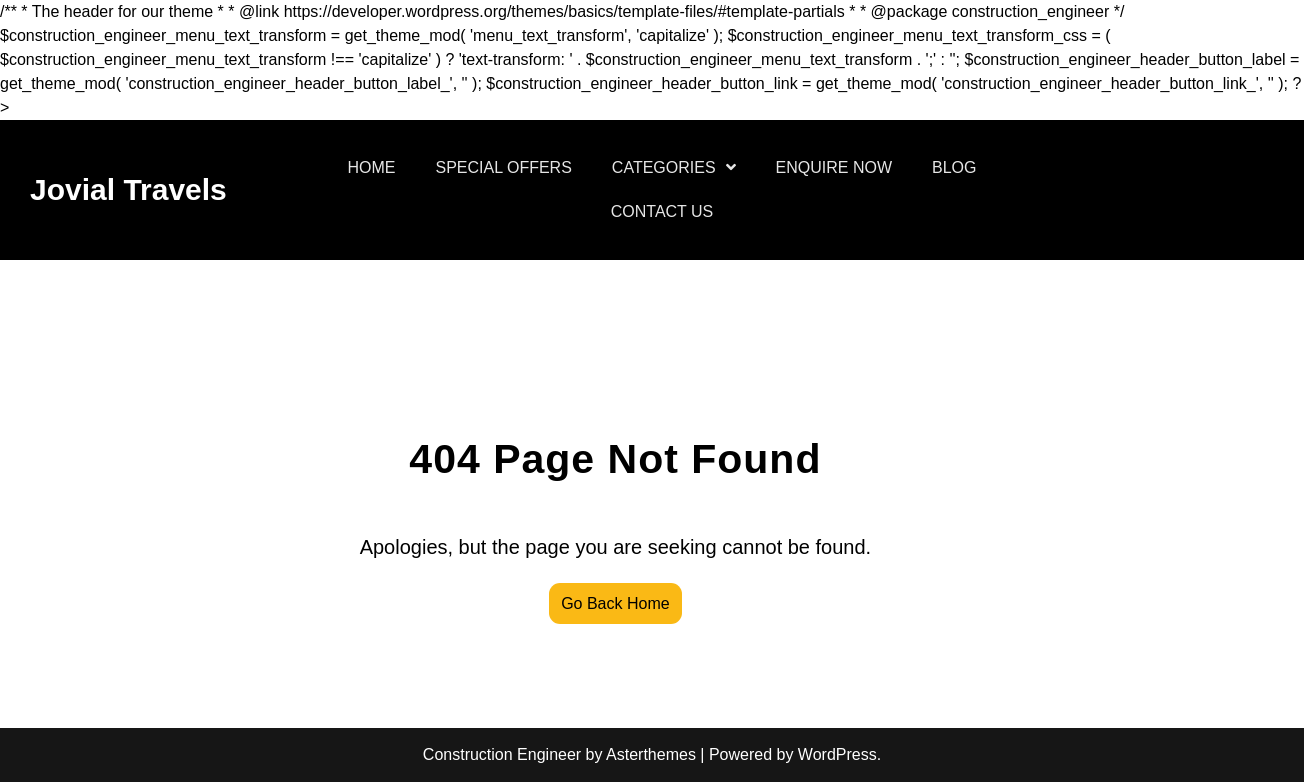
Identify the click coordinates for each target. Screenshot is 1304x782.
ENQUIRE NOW (834, 167)
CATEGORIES (664, 167)
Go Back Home (615, 603)
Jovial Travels (128, 189)
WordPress (837, 754)
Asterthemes (651, 754)
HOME (372, 167)
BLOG (954, 167)
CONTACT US (662, 211)
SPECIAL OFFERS (504, 167)
